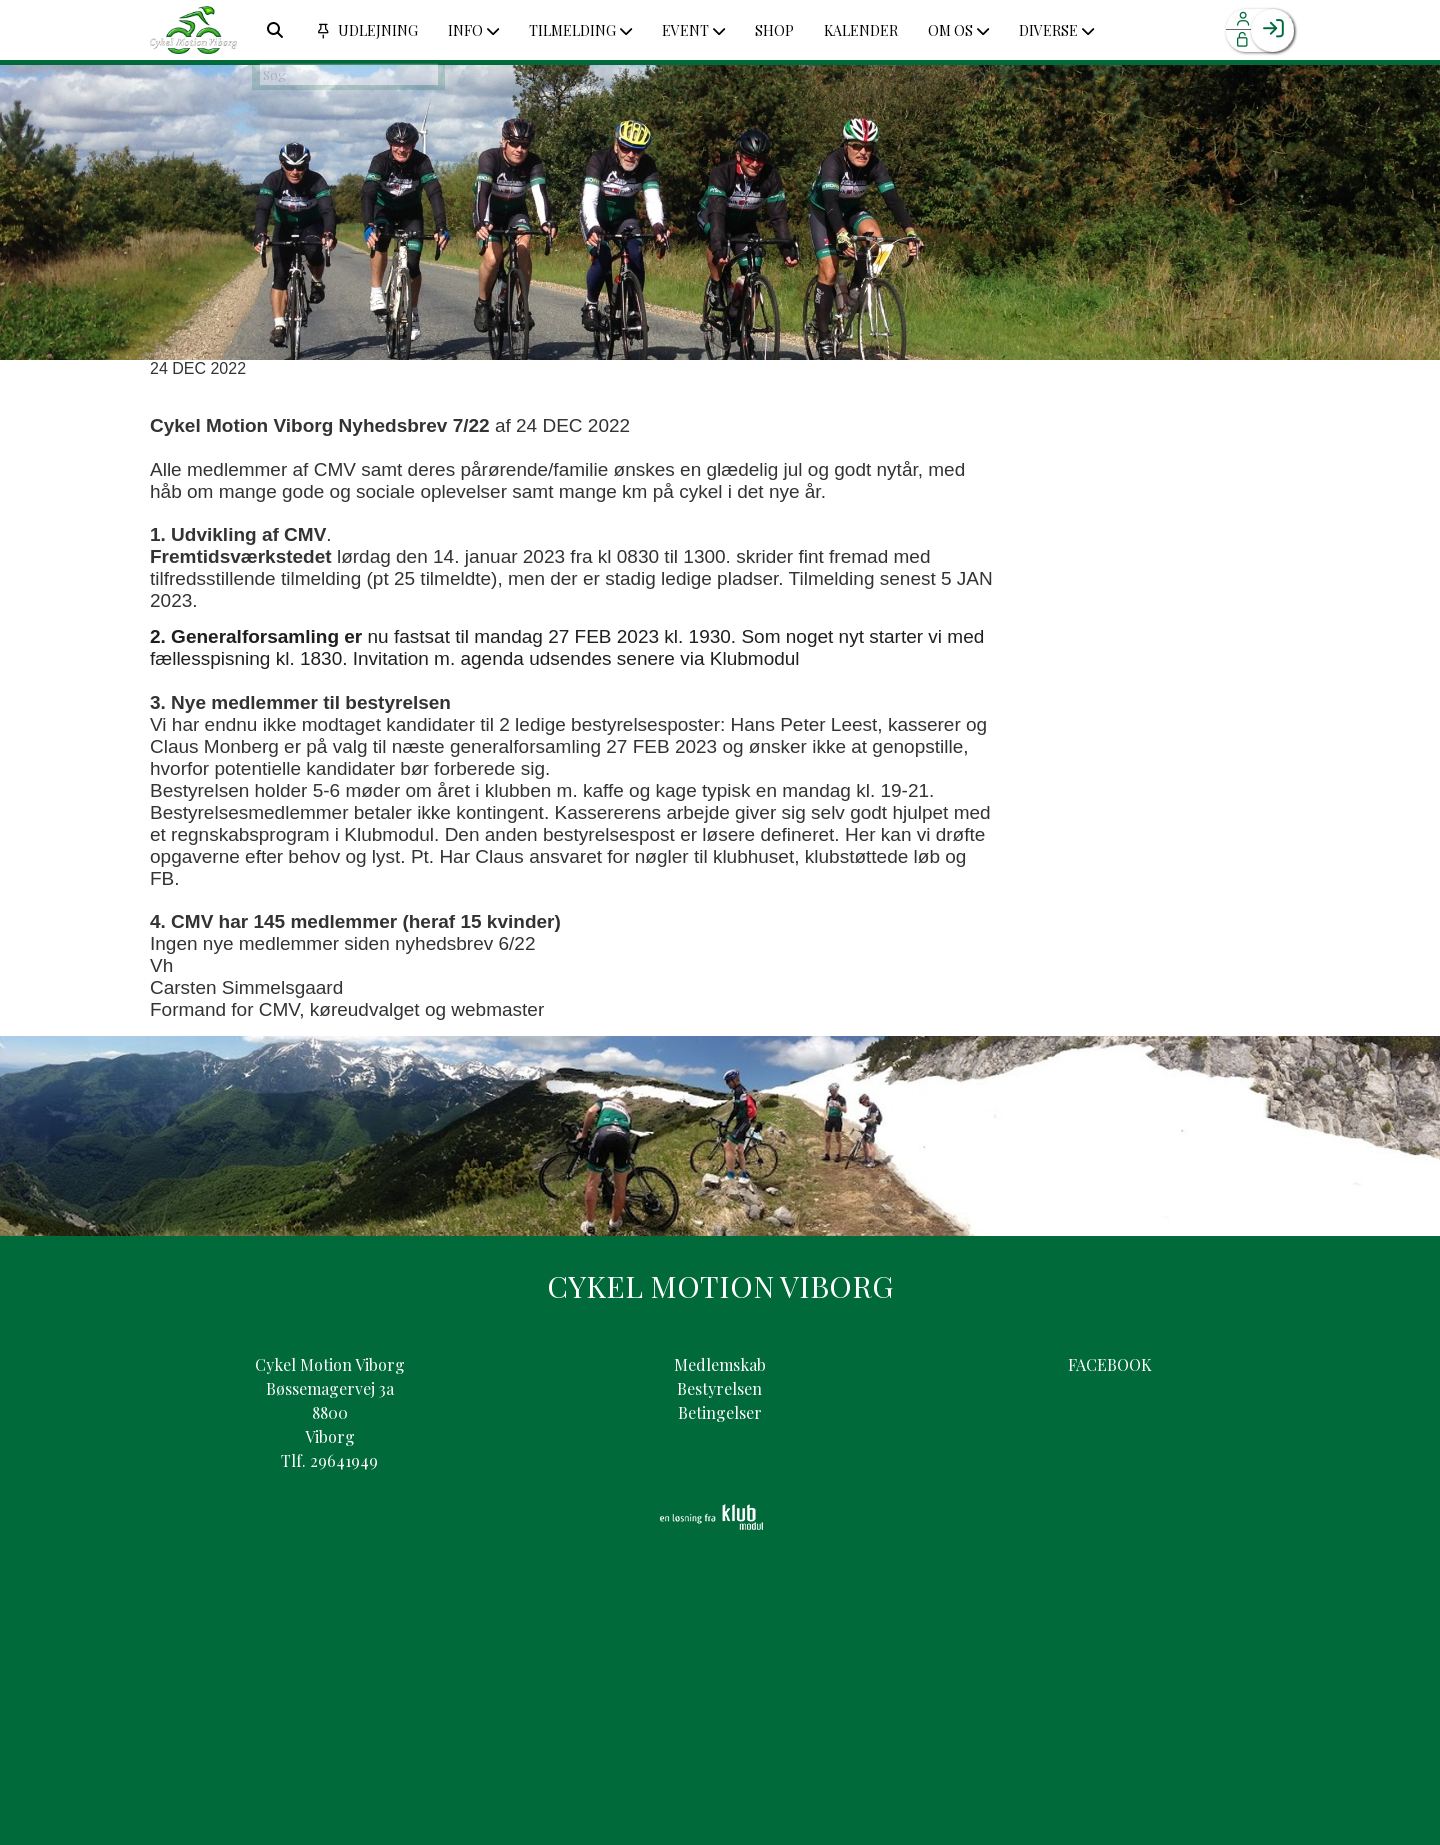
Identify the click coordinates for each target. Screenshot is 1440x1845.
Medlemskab (720, 1364)
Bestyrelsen (719, 1388)
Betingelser (720, 1412)
